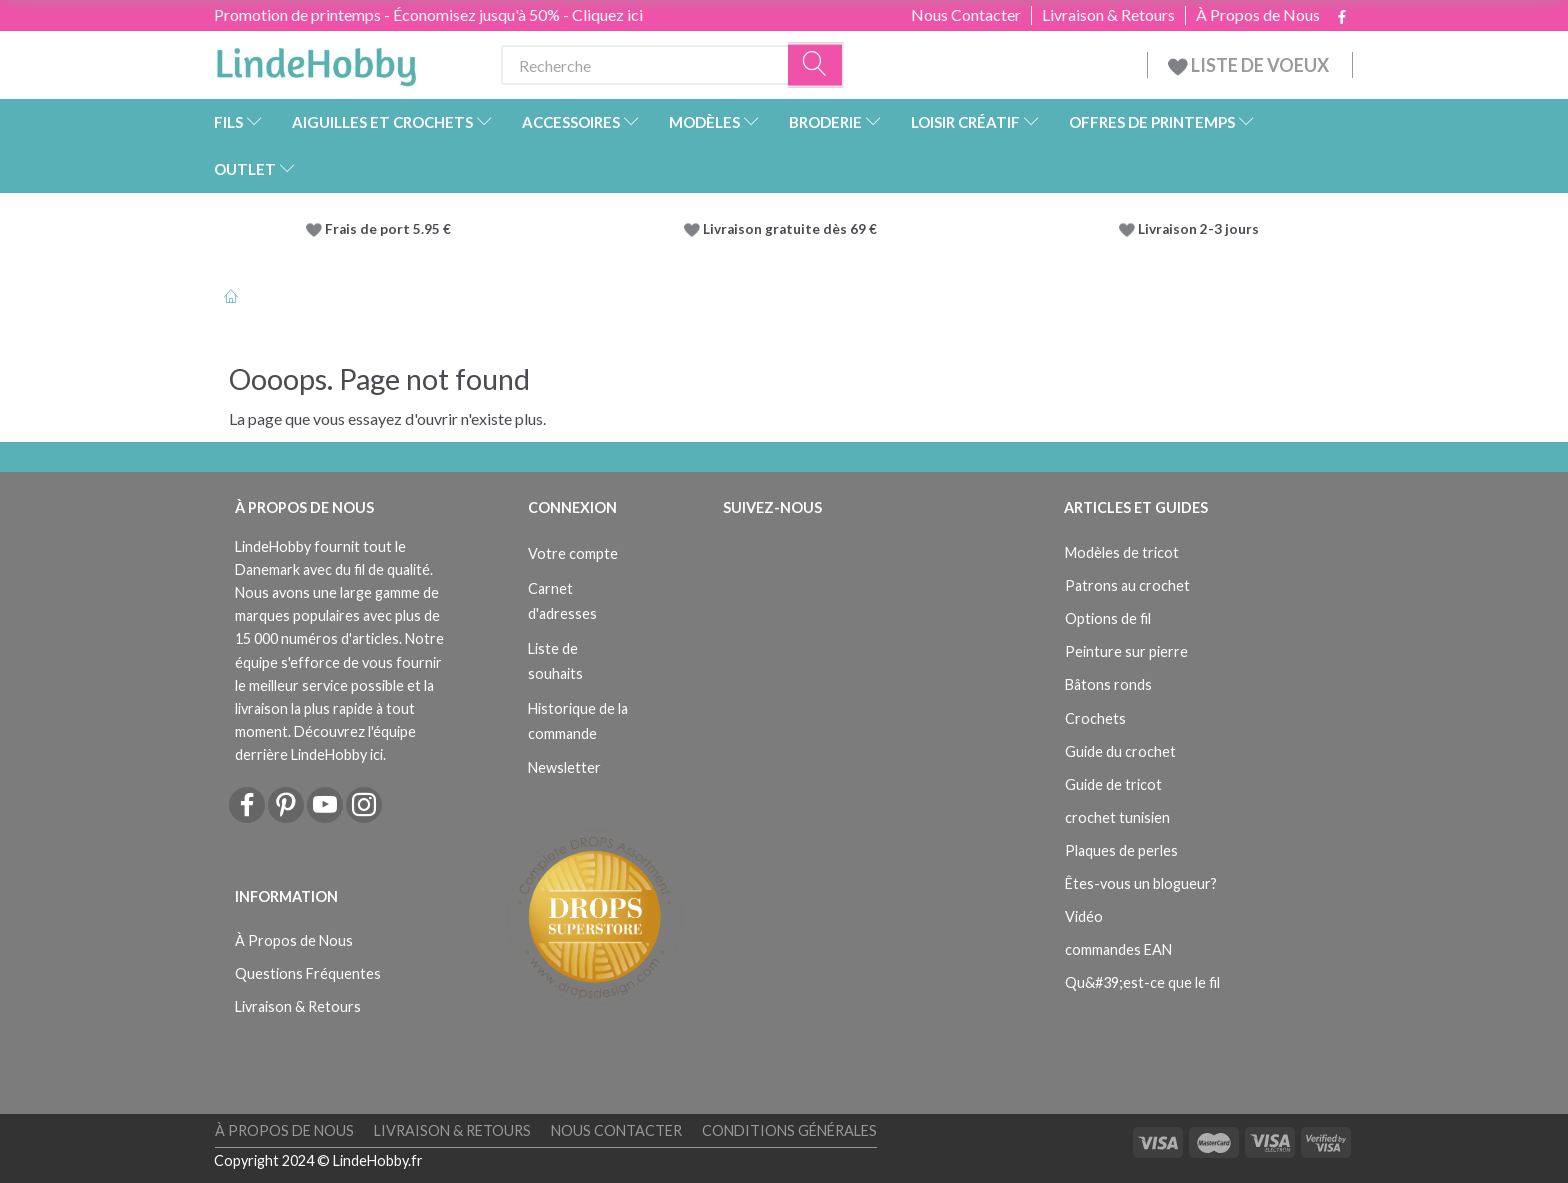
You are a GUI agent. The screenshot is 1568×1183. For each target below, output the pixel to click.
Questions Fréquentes (308, 973)
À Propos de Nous (1258, 15)
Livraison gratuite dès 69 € (793, 229)
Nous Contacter (966, 15)
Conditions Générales (789, 1130)
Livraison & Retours (1108, 15)
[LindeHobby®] (316, 61)
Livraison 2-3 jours (1198, 229)
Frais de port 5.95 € (388, 229)
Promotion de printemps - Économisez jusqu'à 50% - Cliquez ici (428, 14)
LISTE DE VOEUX (1250, 65)
